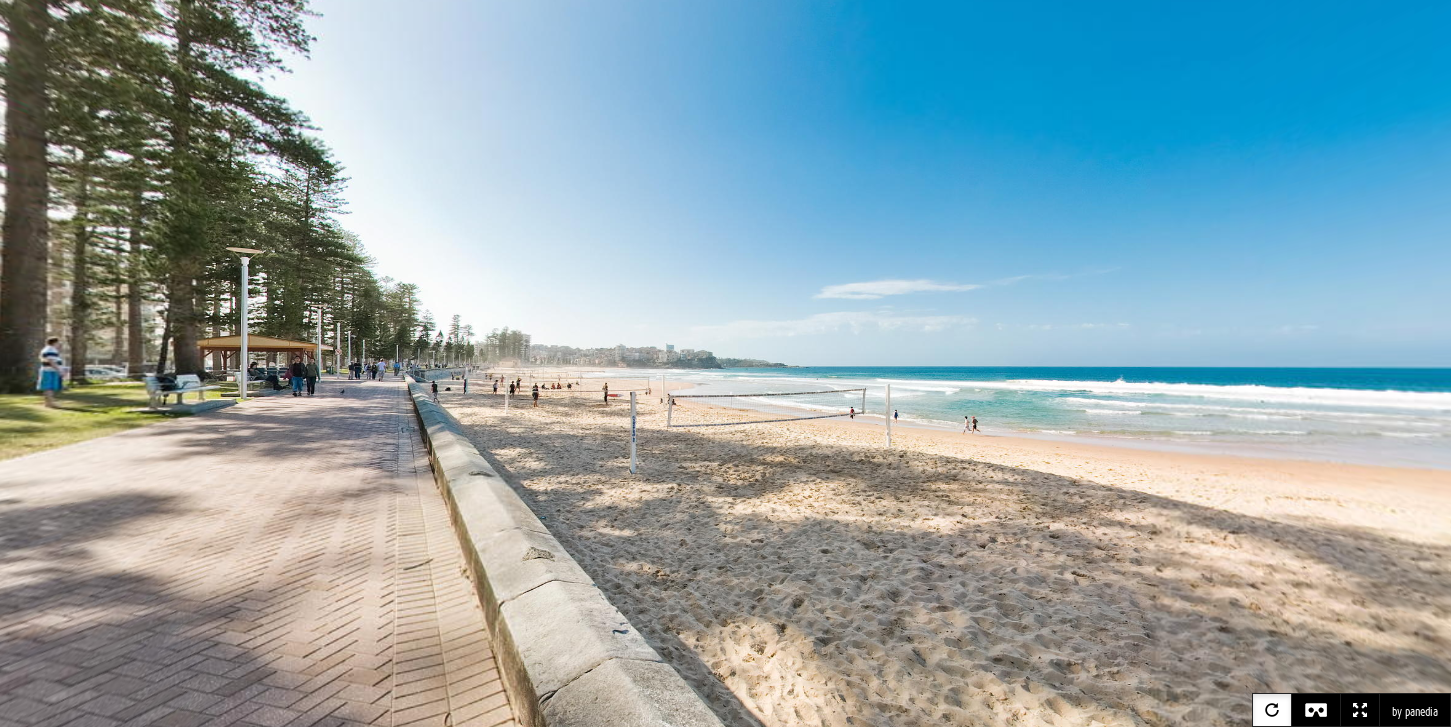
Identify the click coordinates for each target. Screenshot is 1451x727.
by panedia (1415, 712)
